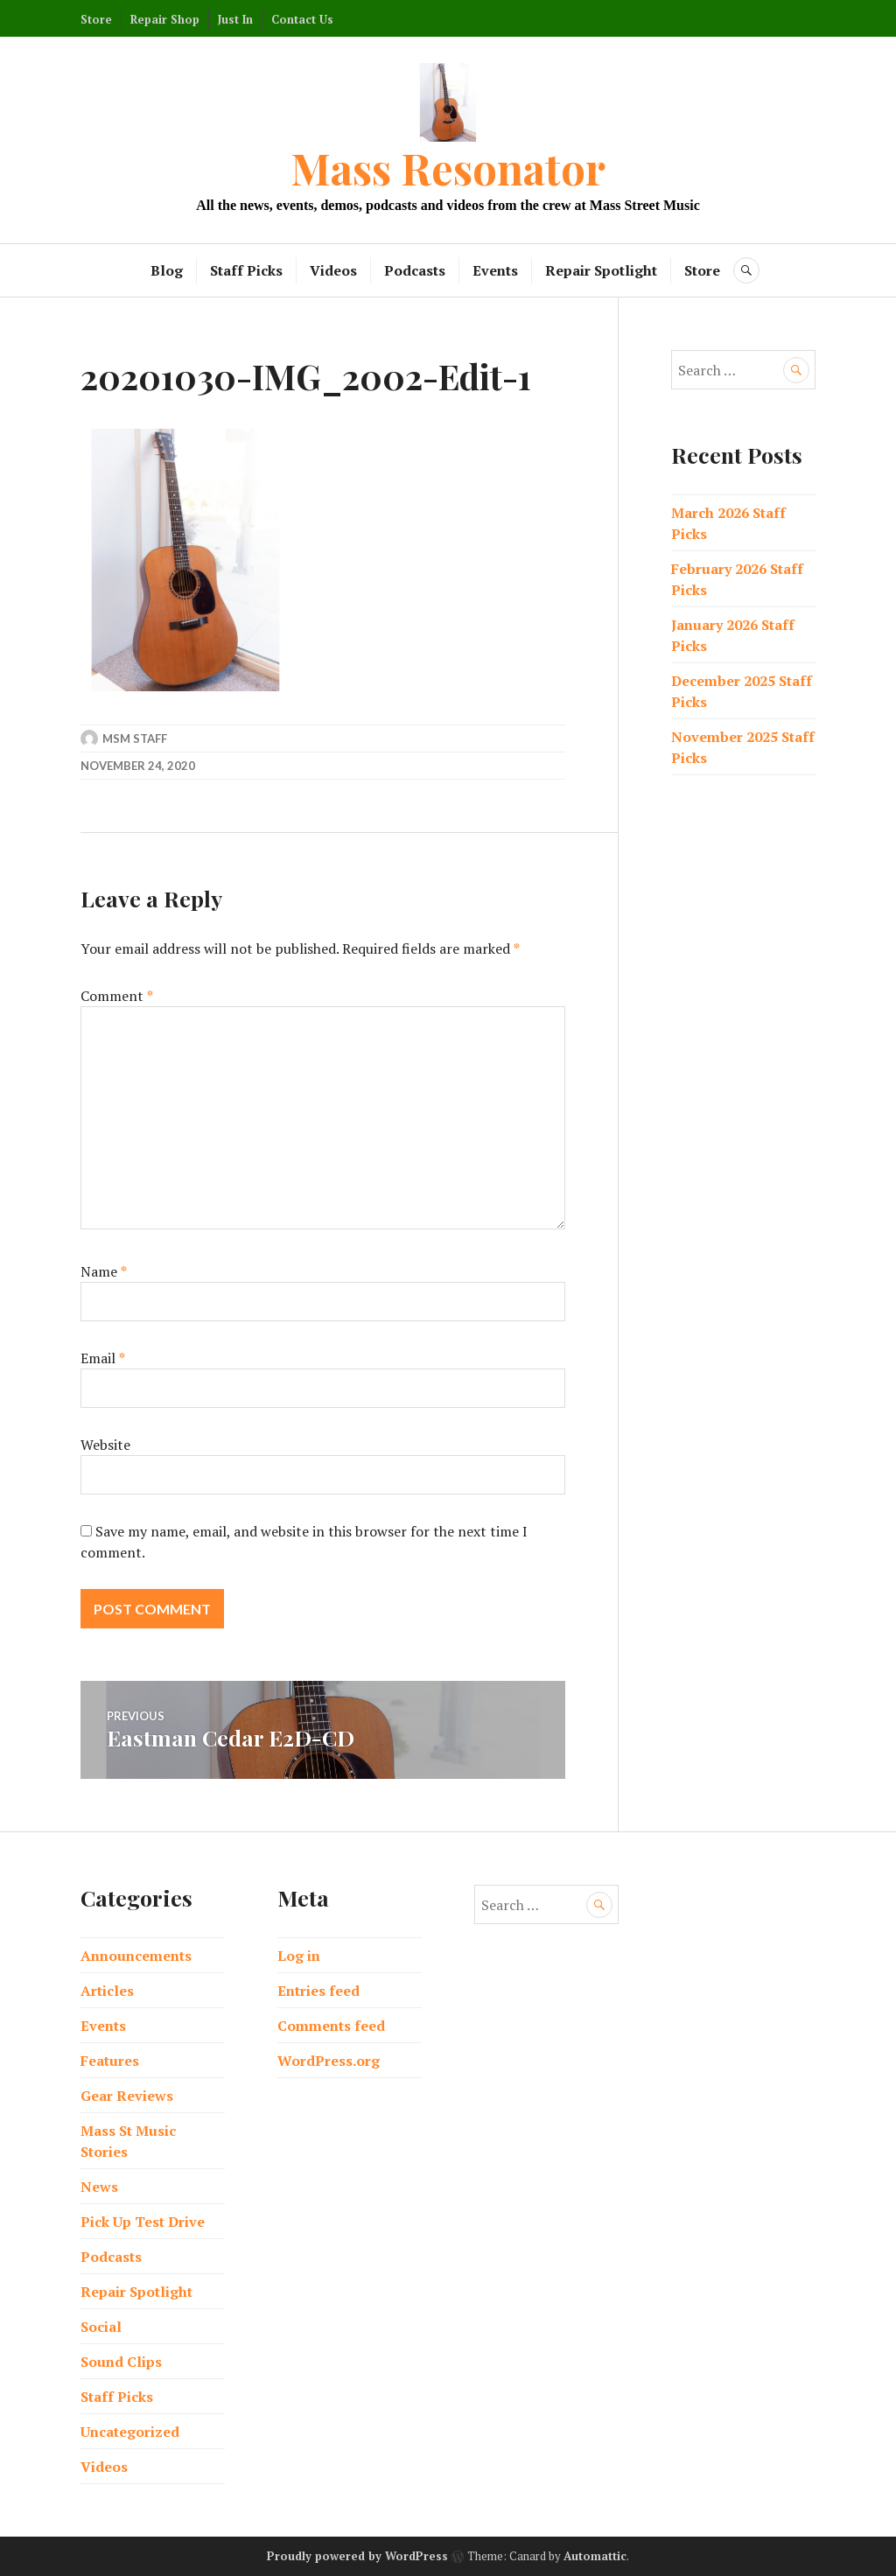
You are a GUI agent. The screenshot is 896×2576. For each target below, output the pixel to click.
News (99, 2186)
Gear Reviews (126, 2095)
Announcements (136, 1955)
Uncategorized (129, 2431)
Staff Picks (246, 270)
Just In (235, 19)
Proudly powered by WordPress (357, 2556)
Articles (107, 1990)
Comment (116, 995)
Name (103, 1271)
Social (101, 2326)
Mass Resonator (448, 167)
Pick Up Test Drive (142, 2221)
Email (102, 1358)
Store (96, 19)
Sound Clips (121, 2361)
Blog (166, 270)
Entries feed (318, 1990)
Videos (333, 270)
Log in (298, 1955)
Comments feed (331, 2025)
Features (109, 2060)
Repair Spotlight (601, 270)
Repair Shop (165, 19)
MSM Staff (134, 739)
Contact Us (302, 19)
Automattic (595, 2556)
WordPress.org (328, 2060)
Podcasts (414, 270)
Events (495, 270)
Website (105, 1444)
